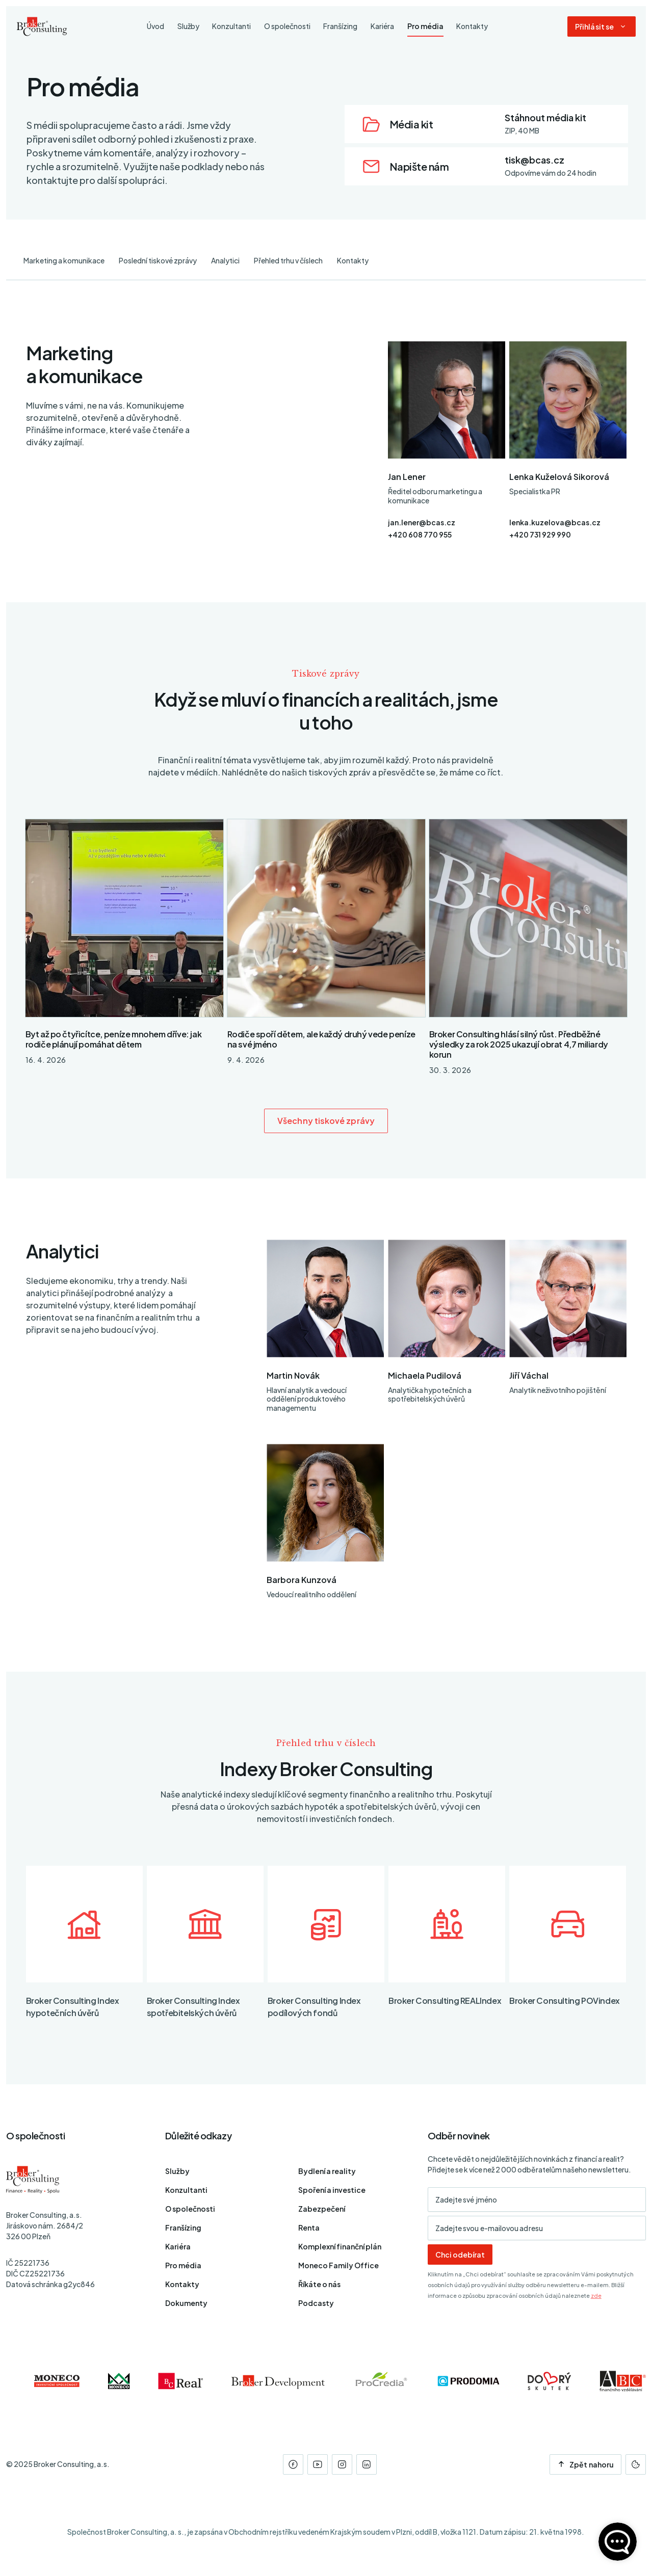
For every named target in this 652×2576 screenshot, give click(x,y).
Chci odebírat (460, 2254)
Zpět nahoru (585, 2464)
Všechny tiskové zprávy (326, 1120)
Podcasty (316, 2302)
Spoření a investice (332, 2189)
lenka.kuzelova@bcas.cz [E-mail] (555, 522)
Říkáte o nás (319, 2284)
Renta (309, 2227)
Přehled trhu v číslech (288, 260)
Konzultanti (186, 2189)
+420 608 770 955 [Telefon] (420, 534)
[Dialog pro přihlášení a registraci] (601, 26)
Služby (177, 2171)
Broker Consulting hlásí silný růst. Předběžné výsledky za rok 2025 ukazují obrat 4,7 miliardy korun (518, 1044)
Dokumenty (186, 2302)
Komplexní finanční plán (339, 2246)
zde (596, 2295)
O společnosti (190, 2208)
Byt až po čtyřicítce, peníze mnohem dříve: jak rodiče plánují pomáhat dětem (113, 1039)
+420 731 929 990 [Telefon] (540, 534)
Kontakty (353, 260)
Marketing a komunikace (64, 260)
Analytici (225, 260)
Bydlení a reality (327, 2171)
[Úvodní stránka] (41, 26)
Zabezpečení (321, 2208)
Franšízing (183, 2227)
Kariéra (178, 2246)
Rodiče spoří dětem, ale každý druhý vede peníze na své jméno (321, 1039)
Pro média (183, 2265)
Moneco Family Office (338, 2265)
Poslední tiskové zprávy (158, 260)
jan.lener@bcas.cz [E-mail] (421, 522)
